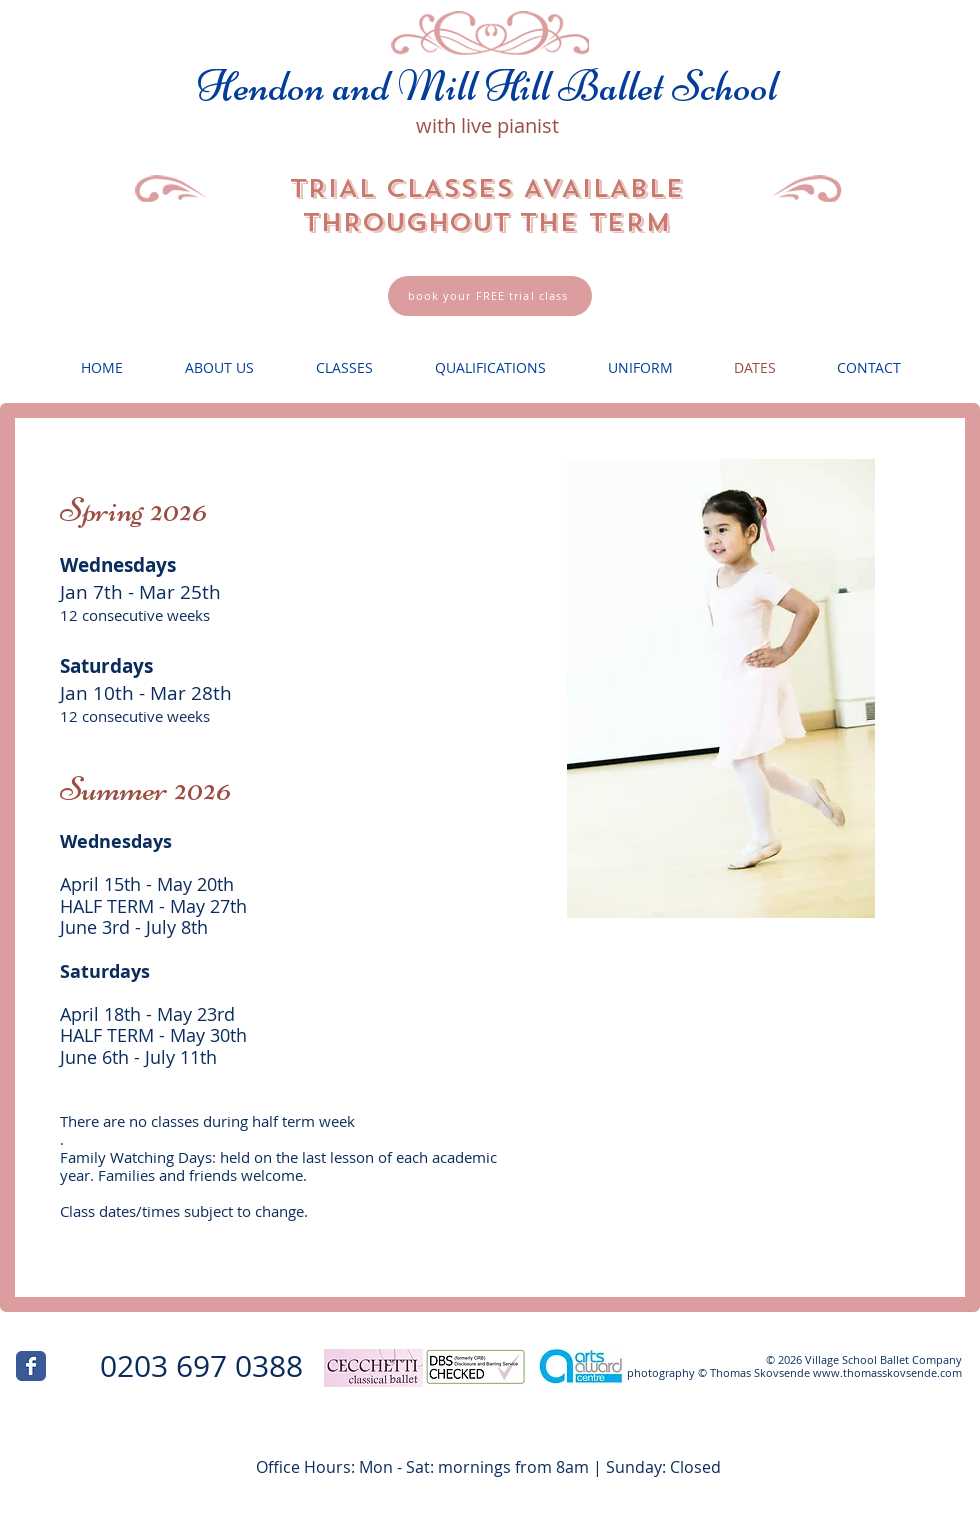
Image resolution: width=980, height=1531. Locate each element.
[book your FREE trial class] (490, 296)
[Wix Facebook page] (31, 1366)
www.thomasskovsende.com (887, 1372)
